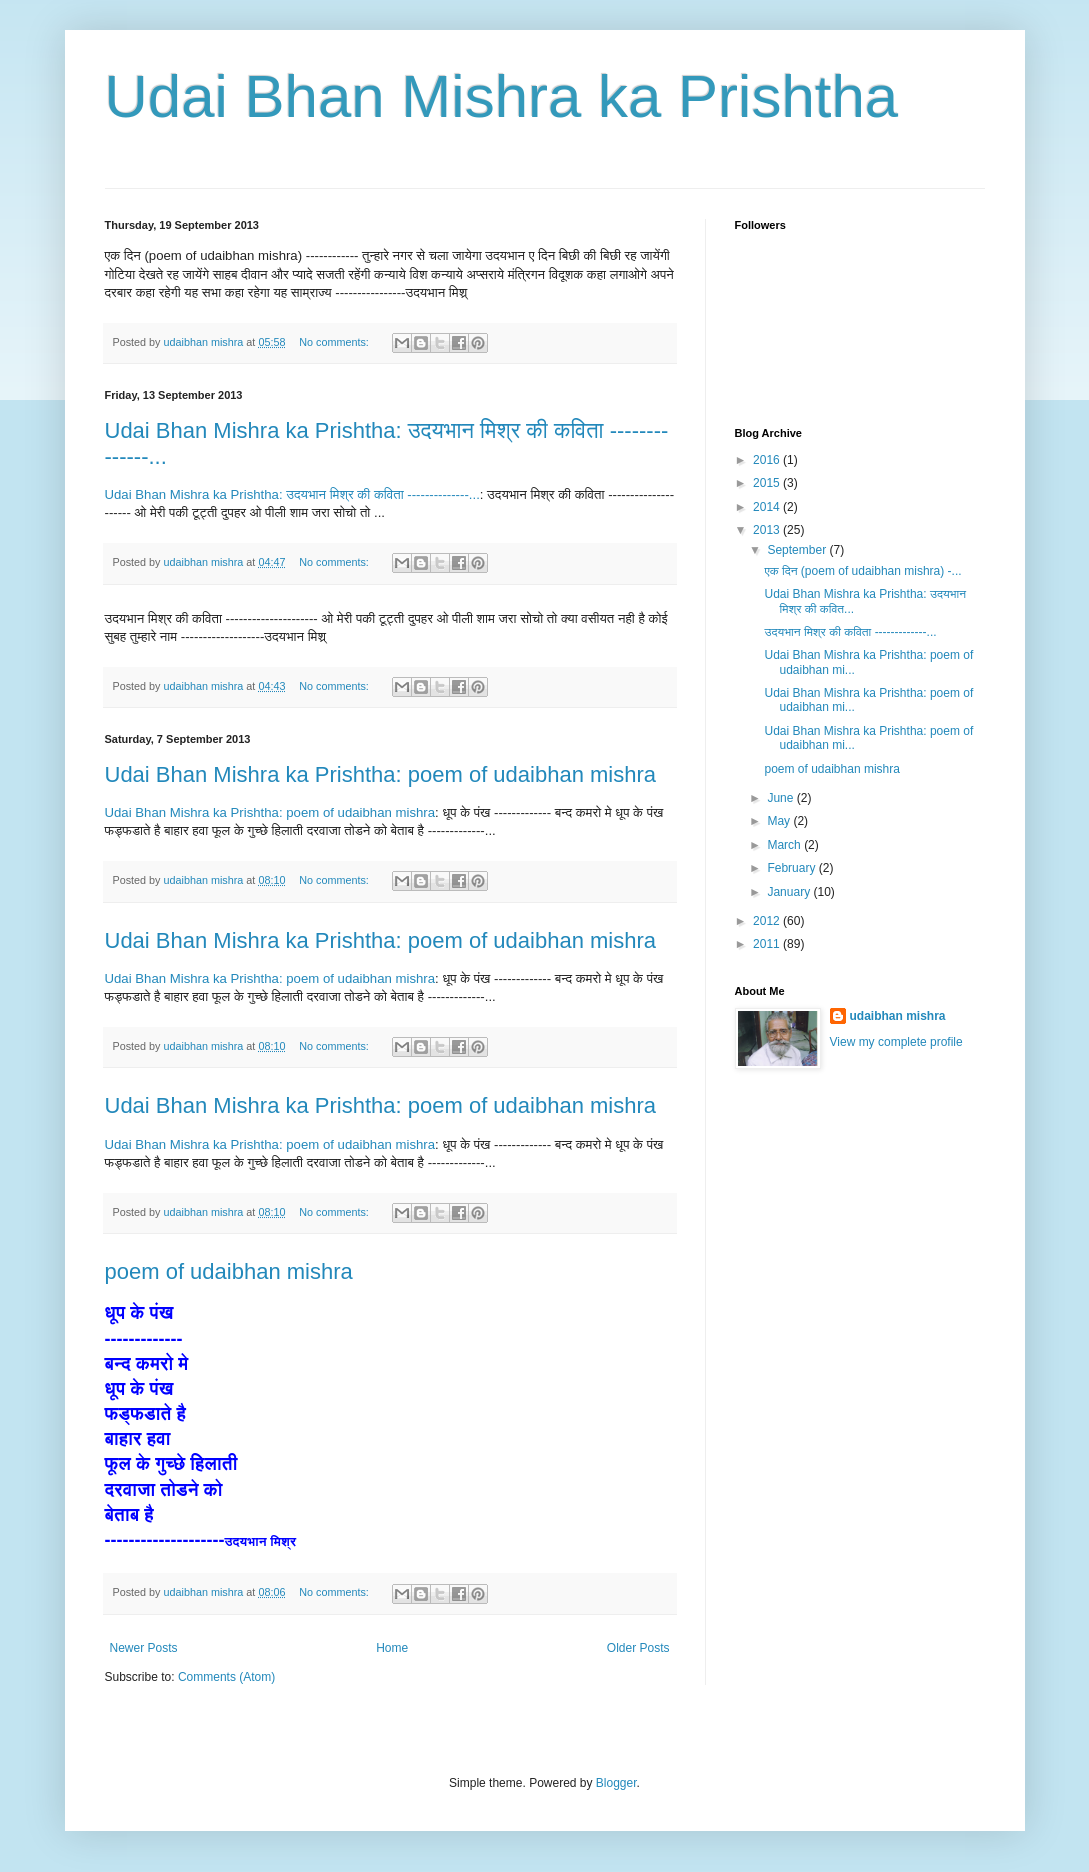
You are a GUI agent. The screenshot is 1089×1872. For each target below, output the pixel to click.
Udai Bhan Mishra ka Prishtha (502, 96)
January (790, 892)
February (792, 868)
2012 (768, 921)
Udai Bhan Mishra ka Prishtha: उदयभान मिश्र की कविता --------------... (292, 494)
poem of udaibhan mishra (229, 1271)
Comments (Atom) (226, 1677)
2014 (768, 507)
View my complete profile (896, 1042)
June (781, 798)
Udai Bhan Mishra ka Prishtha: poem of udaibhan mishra (381, 774)
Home (392, 1648)
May (780, 821)
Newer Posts (144, 1648)
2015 (768, 483)
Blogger (616, 1783)
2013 (768, 530)
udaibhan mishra (898, 1016)
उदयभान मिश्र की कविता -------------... (850, 632)
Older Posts (638, 1648)
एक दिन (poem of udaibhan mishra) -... (862, 571)
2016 (768, 460)
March (785, 845)
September (798, 550)
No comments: (335, 342)
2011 (768, 944)
